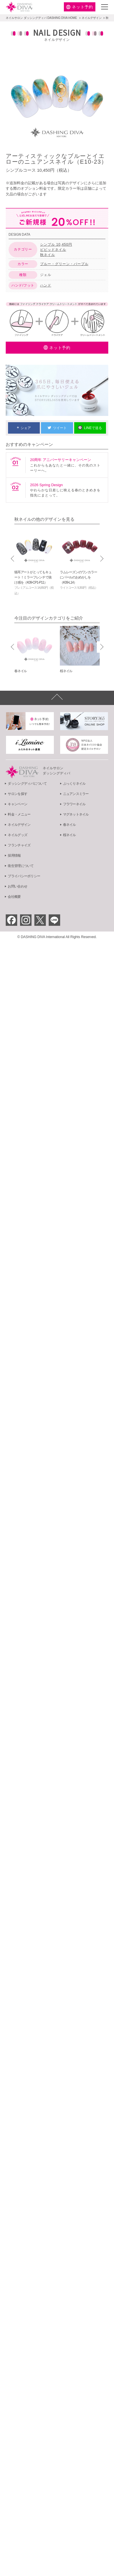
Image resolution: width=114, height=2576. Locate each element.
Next (101, 558)
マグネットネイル (76, 814)
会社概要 (14, 897)
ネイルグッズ (17, 835)
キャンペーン (17, 804)
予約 (82, 7)
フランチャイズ (19, 845)
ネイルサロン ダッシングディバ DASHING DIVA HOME (42, 17)
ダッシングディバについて (27, 784)
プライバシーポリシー (24, 876)
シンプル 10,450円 (56, 245)
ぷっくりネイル (74, 784)
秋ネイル (47, 255)
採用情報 (14, 856)
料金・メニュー (19, 814)
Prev (13, 558)
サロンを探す (17, 794)
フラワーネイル (74, 804)
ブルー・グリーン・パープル (64, 264)
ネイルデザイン (92, 17)
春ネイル (69, 825)
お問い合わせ (17, 886)
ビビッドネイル (53, 250)
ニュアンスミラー (76, 794)
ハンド (45, 285)
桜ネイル (69, 835)
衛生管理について (21, 866)
